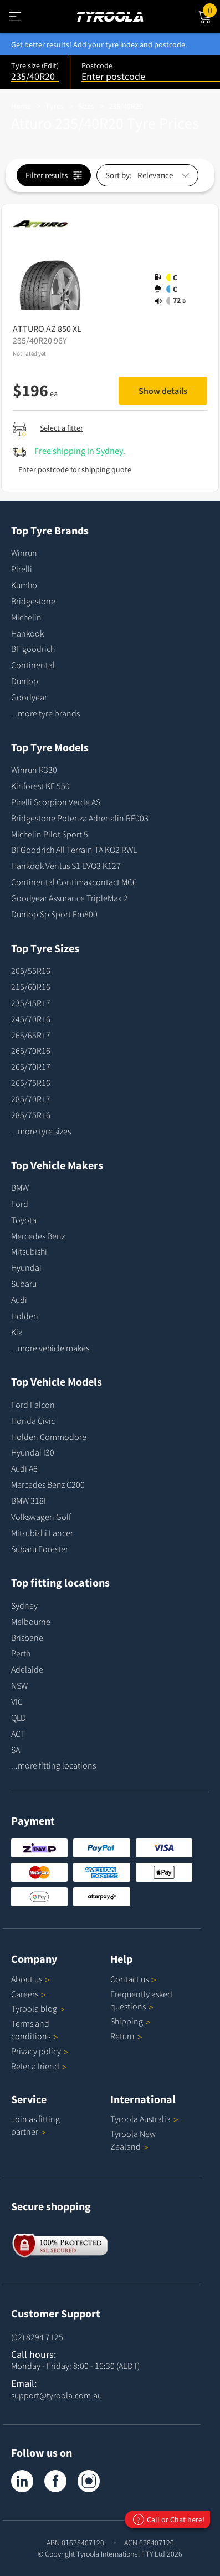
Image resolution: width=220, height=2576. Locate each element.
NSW (19, 1685)
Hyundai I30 (32, 1452)
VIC (17, 1701)
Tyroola (38, 2008)
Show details (163, 390)
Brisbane (27, 1637)
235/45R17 (30, 1002)
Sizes (86, 106)
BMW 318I (28, 1500)
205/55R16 (30, 970)
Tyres (54, 106)
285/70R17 (30, 1098)
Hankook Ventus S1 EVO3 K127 (66, 865)
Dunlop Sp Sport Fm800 (54, 914)
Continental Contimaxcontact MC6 (74, 881)
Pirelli (21, 568)
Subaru (24, 1283)
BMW (20, 1187)
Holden (24, 1315)
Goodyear (29, 697)
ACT (18, 1733)
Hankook (27, 633)
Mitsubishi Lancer (42, 1532)
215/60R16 (30, 986)
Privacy (40, 2051)
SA (15, 1749)
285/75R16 (30, 1114)
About (30, 1978)
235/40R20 (126, 106)
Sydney (24, 1605)
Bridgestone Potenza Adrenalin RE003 (80, 818)
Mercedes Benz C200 (48, 1484)
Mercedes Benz (38, 1235)
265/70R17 (30, 1066)
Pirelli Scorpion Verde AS (55, 801)
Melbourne (30, 1621)
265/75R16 (30, 1082)
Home (21, 106)
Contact (133, 1978)
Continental (33, 664)
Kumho (24, 584)
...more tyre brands (45, 713)
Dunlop (24, 680)
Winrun (24, 552)
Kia (17, 1331)
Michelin (26, 617)
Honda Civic (33, 1420)
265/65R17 (30, 1034)
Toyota (24, 1219)
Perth (20, 1653)
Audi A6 (24, 1468)
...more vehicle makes (50, 1347)
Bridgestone (33, 601)
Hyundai (26, 1267)
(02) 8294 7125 (37, 2336)
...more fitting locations (53, 1765)
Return (122, 2036)
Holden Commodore (48, 1436)
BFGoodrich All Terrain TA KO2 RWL (74, 849)
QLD (18, 1717)
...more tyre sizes (41, 1131)
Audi (19, 1299)
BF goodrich (33, 648)
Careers (24, 1993)
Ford (19, 1203)
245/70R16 (30, 1018)
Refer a (39, 2066)
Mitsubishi (29, 1251)
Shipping (126, 2021)
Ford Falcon (33, 1404)
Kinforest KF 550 (40, 785)
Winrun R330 (34, 769)
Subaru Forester (39, 1548)
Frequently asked (141, 2000)
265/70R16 (30, 1050)
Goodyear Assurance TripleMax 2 (69, 897)
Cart (211, 9)
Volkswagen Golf (41, 1516)
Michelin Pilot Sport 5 (49, 834)
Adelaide (27, 1669)
